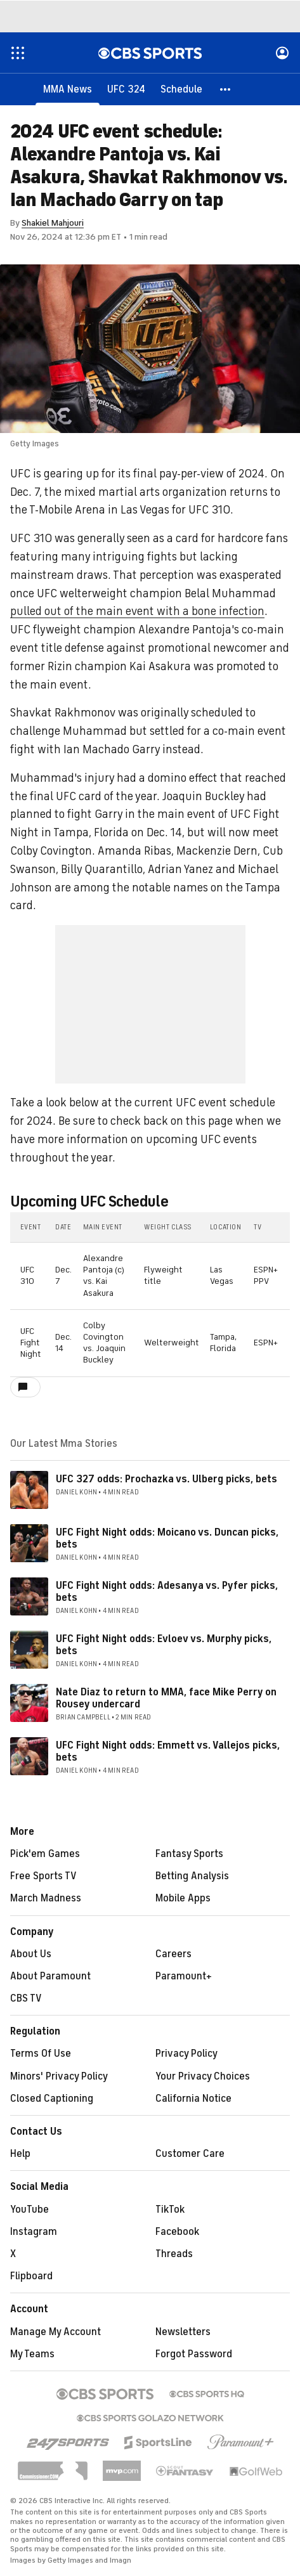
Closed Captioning (51, 2098)
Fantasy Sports (189, 1854)
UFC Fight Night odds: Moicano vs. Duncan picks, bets (167, 1538)
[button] (226, 89)
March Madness (45, 1898)
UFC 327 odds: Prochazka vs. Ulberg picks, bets (166, 1479)
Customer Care (190, 2153)
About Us (30, 1954)
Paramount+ (183, 1976)
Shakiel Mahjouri (53, 222)
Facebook (177, 2231)
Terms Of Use (40, 2053)
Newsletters (183, 2332)
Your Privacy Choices (202, 2076)
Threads (174, 2254)
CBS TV (26, 1998)
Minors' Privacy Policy (59, 2076)
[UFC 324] (126, 89)
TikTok (170, 2209)
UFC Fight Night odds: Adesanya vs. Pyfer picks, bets (167, 1591)
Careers (173, 1954)
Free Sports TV (43, 1876)
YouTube (29, 2209)
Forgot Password (193, 2354)
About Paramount (50, 1976)
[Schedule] (181, 89)
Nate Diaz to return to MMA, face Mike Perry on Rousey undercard (166, 1698)
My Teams (32, 2354)
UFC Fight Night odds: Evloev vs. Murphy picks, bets (163, 1645)
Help (20, 2153)
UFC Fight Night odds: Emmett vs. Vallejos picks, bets (168, 1751)
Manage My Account (55, 2332)
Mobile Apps (183, 1898)
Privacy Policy (186, 2053)
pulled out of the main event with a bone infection (137, 611)
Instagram (33, 2231)
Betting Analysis (192, 1876)
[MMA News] (68, 89)
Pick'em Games (45, 1854)
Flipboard (31, 2276)
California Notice (193, 2098)
